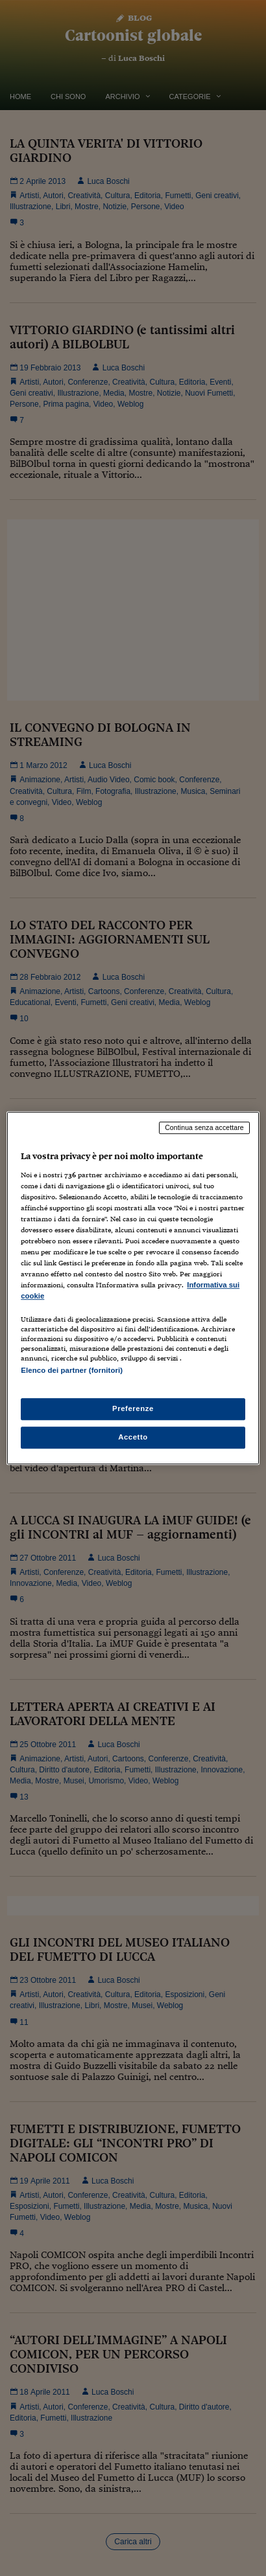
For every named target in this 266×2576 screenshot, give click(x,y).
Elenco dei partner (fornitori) (72, 1371)
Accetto (133, 1437)
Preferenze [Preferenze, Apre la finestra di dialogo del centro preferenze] (133, 1408)
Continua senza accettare (204, 1127)
